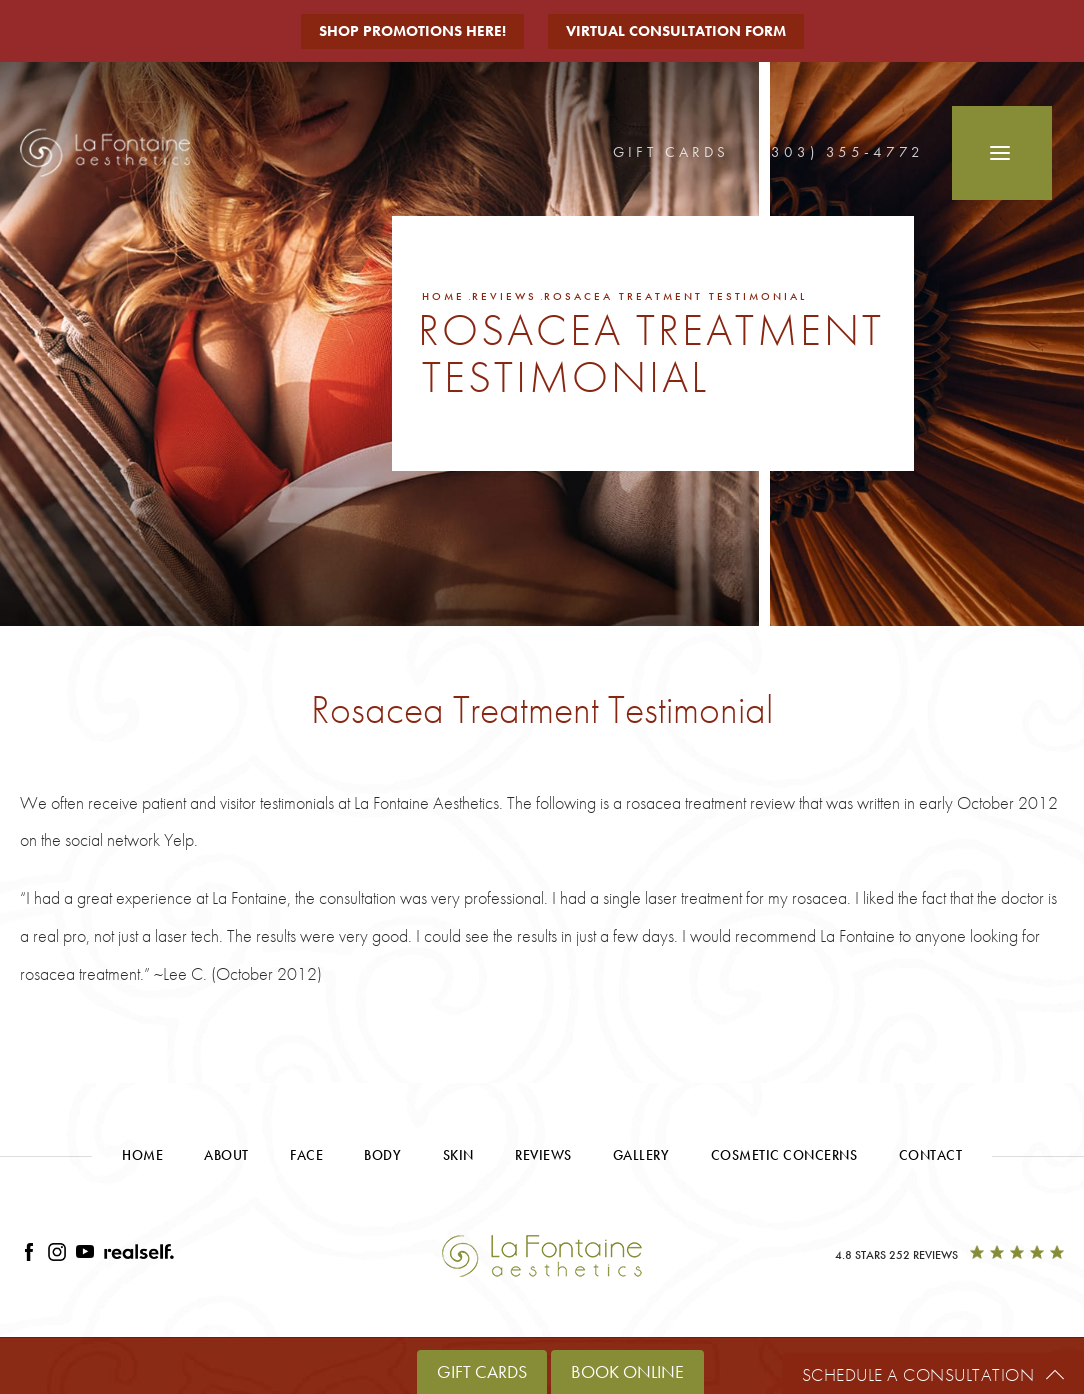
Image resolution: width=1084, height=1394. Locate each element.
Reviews (504, 296)
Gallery (641, 1155)
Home (443, 296)
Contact (931, 1155)
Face (306, 1155)
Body (382, 1155)
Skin (458, 1155)
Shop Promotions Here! (412, 31)
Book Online (627, 1371)
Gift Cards (671, 152)
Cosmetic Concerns (784, 1155)
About (226, 1155)
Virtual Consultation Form (676, 31)
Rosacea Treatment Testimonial (675, 296)
